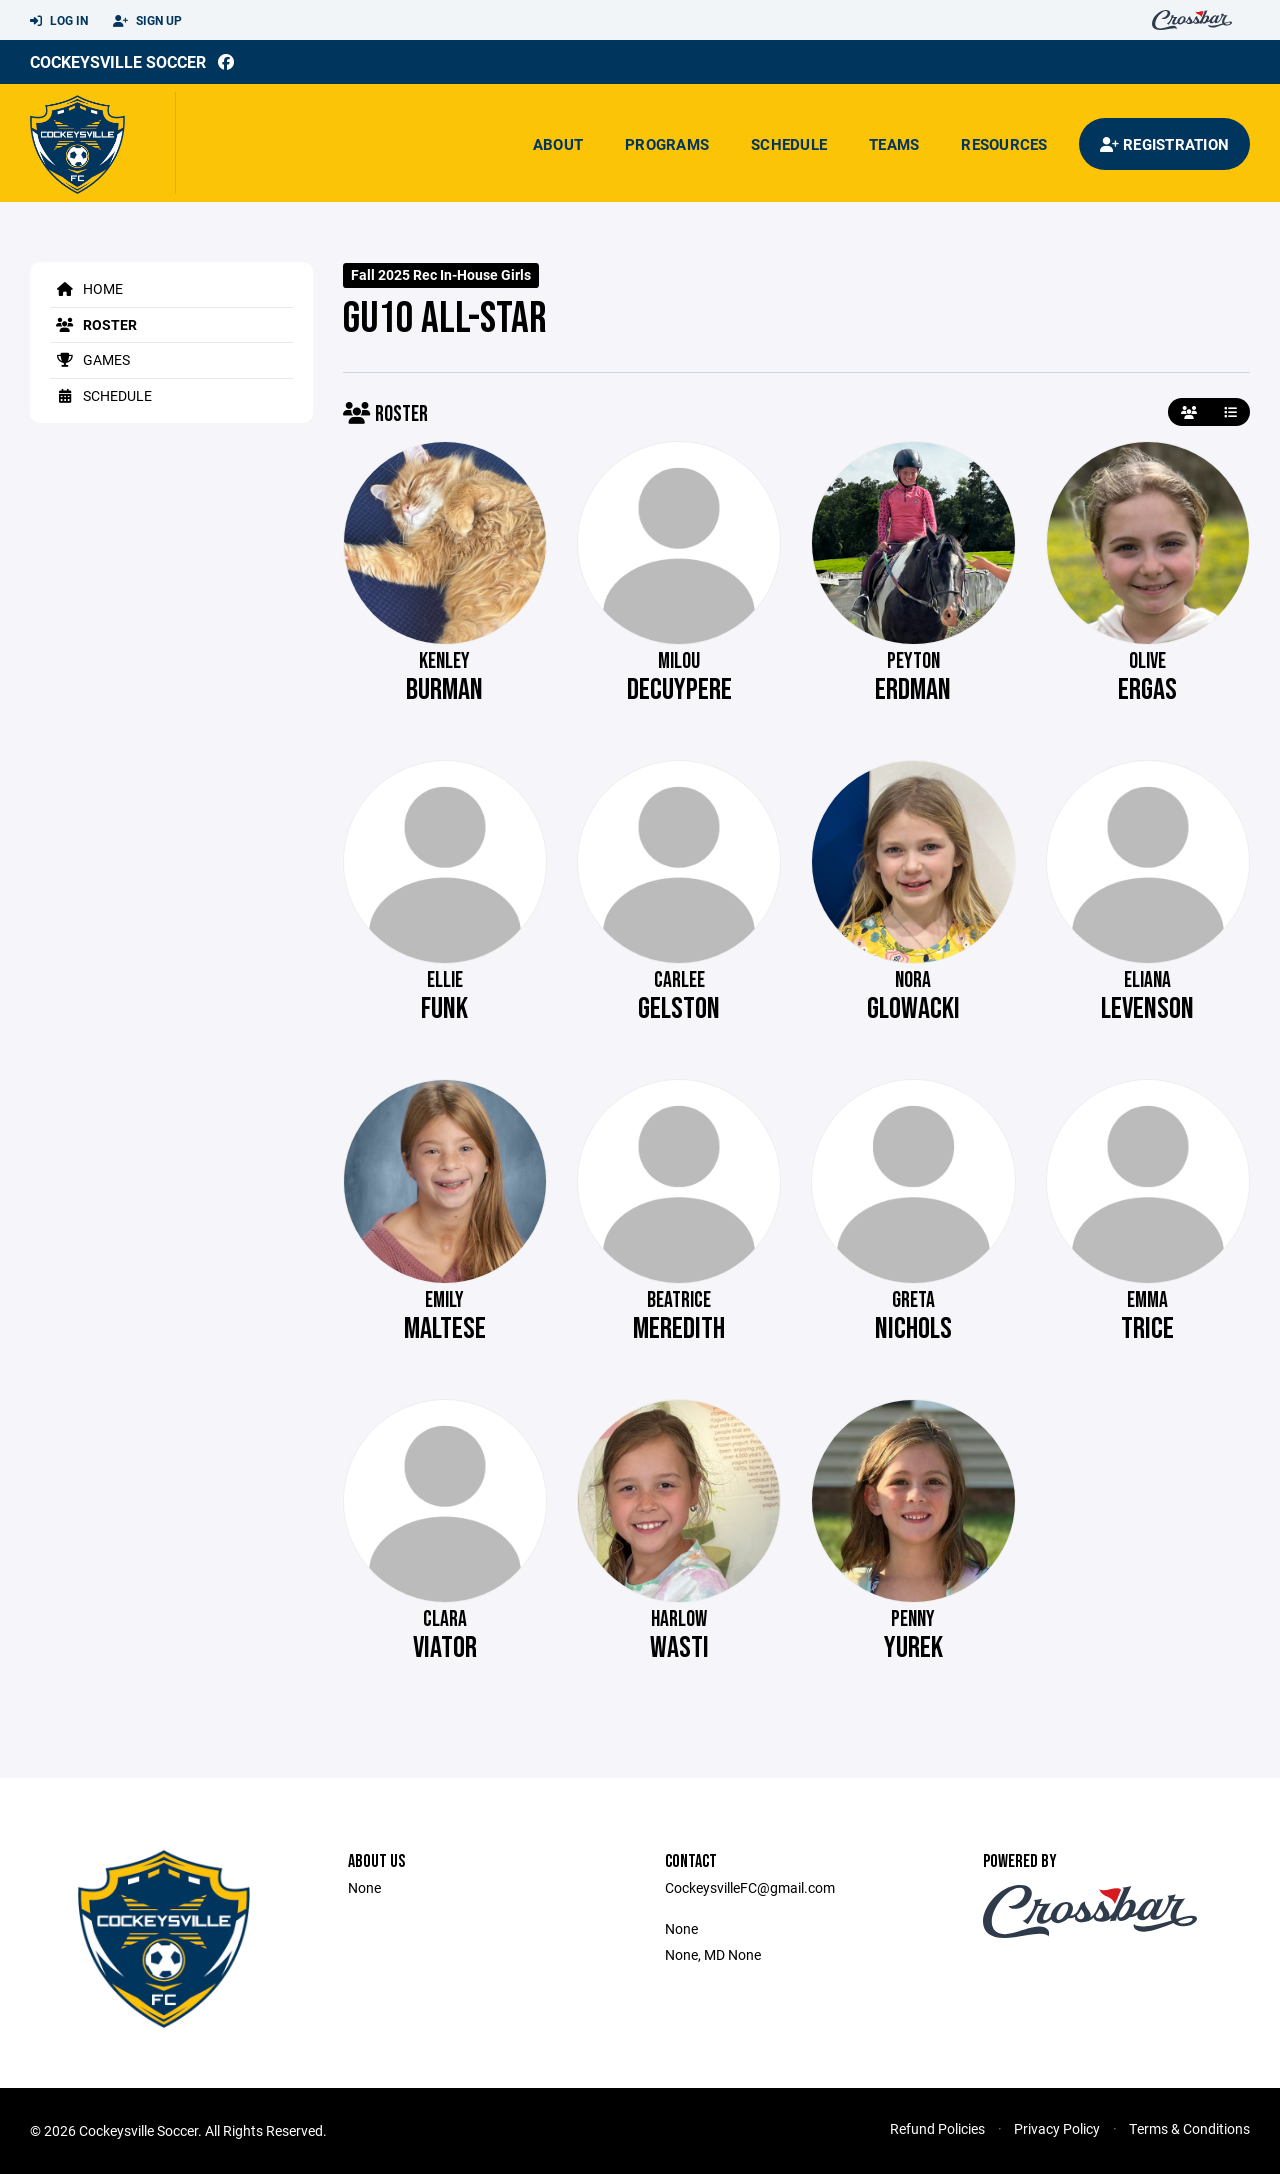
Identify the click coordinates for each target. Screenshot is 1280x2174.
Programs (667, 144)
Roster (93, 324)
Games (90, 359)
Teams (894, 144)
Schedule (789, 144)
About (558, 144)
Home (86, 288)
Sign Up (147, 21)
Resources (1004, 144)
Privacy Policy (1057, 2128)
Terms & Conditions (1189, 2128)
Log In (59, 21)
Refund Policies (937, 2128)
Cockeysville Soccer (118, 61)
